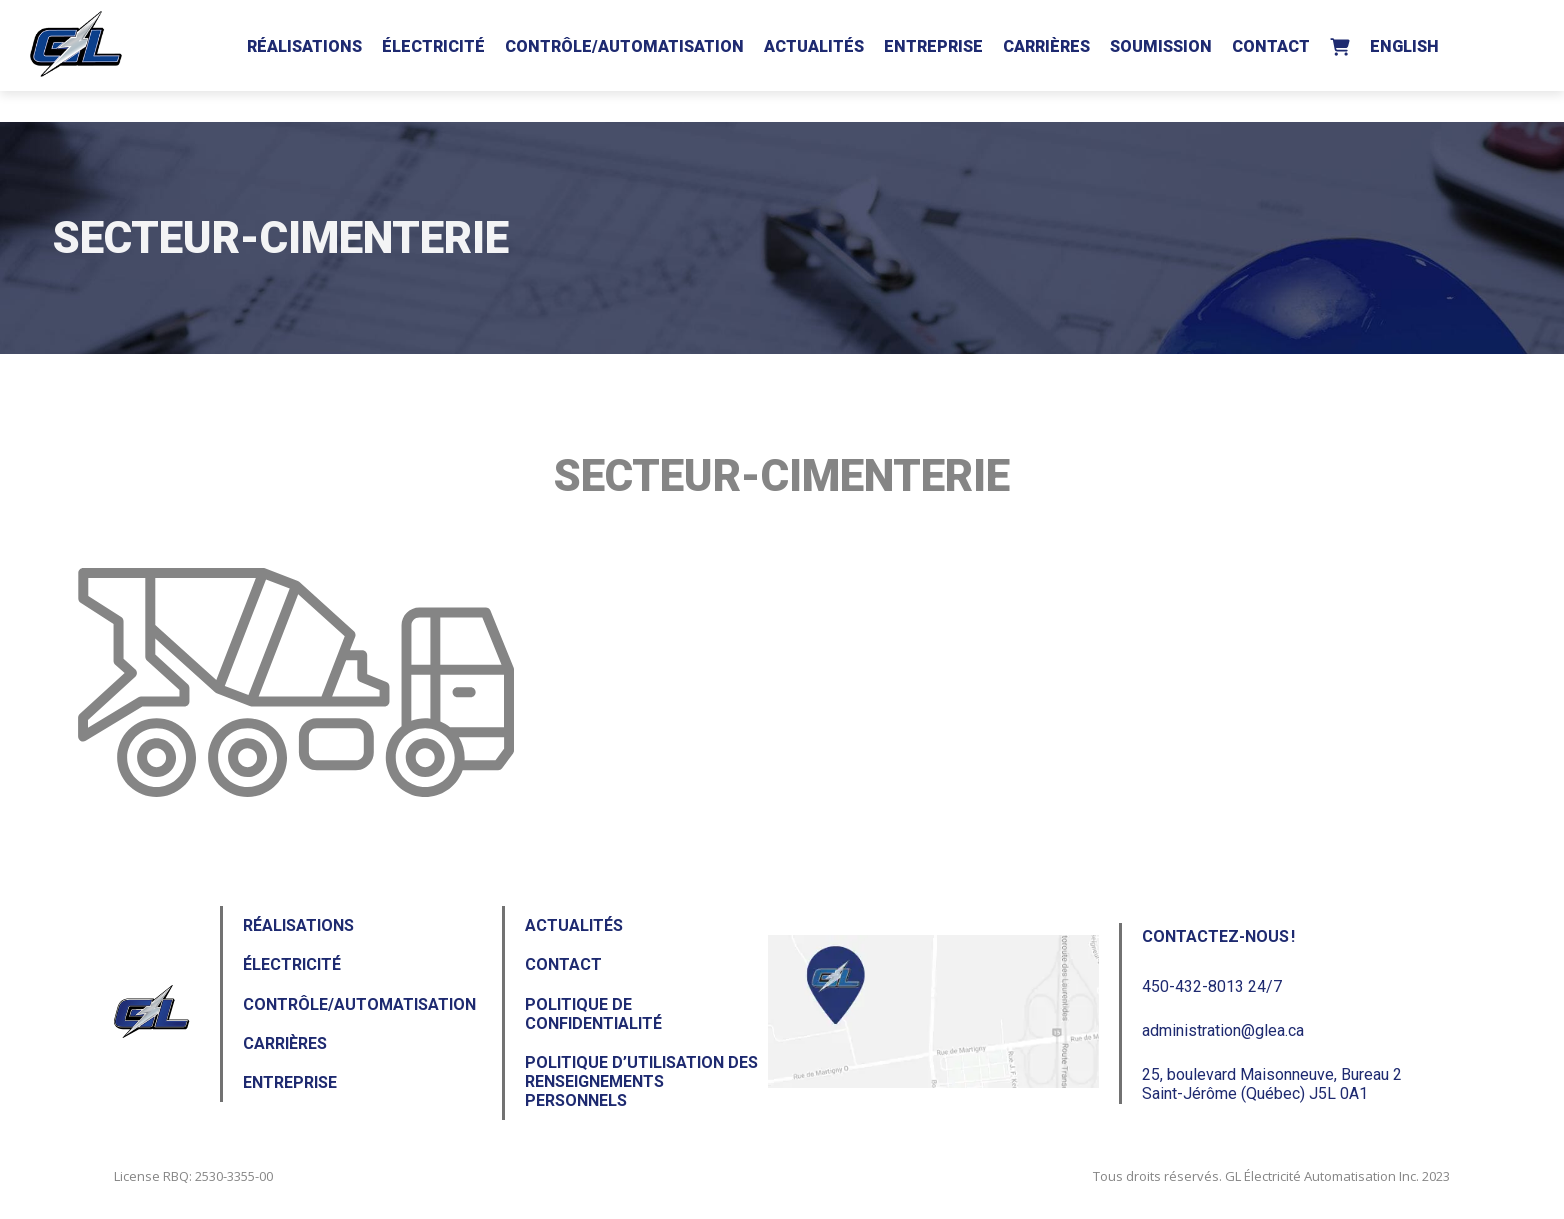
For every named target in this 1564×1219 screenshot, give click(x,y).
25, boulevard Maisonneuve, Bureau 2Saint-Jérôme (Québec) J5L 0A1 (1272, 1084)
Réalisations (304, 46)
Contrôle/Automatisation (624, 46)
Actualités (814, 46)
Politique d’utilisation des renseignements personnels (641, 1081)
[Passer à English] (1404, 43)
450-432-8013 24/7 (1212, 986)
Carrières (1046, 46)
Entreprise (933, 46)
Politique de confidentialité (593, 1014)
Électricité (433, 46)
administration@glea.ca (1223, 1030)
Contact (1271, 46)
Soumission (1161, 46)
